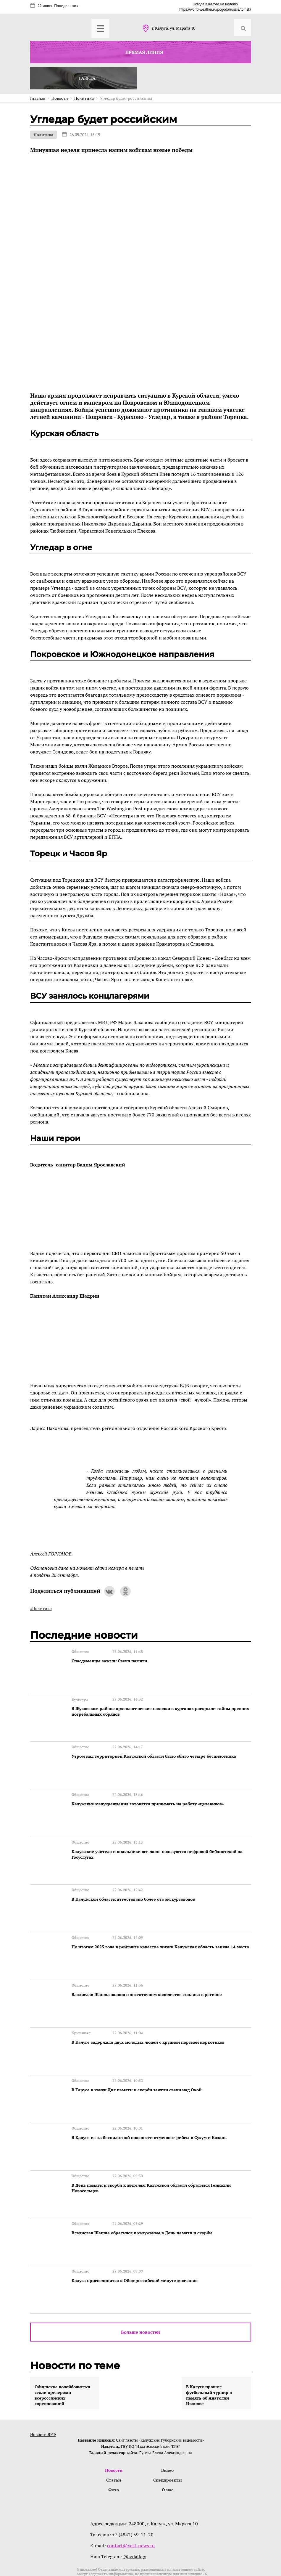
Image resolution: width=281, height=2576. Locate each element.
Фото (113, 2446)
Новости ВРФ (43, 2389)
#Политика (41, 1608)
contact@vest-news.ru (131, 2501)
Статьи (113, 2435)
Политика (43, 134)
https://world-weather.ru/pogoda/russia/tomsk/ (215, 9)
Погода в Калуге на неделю (215, 4)
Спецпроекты (167, 2435)
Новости (113, 2425)
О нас (167, 2446)
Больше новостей (140, 2286)
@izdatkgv (134, 2512)
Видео (167, 2425)
